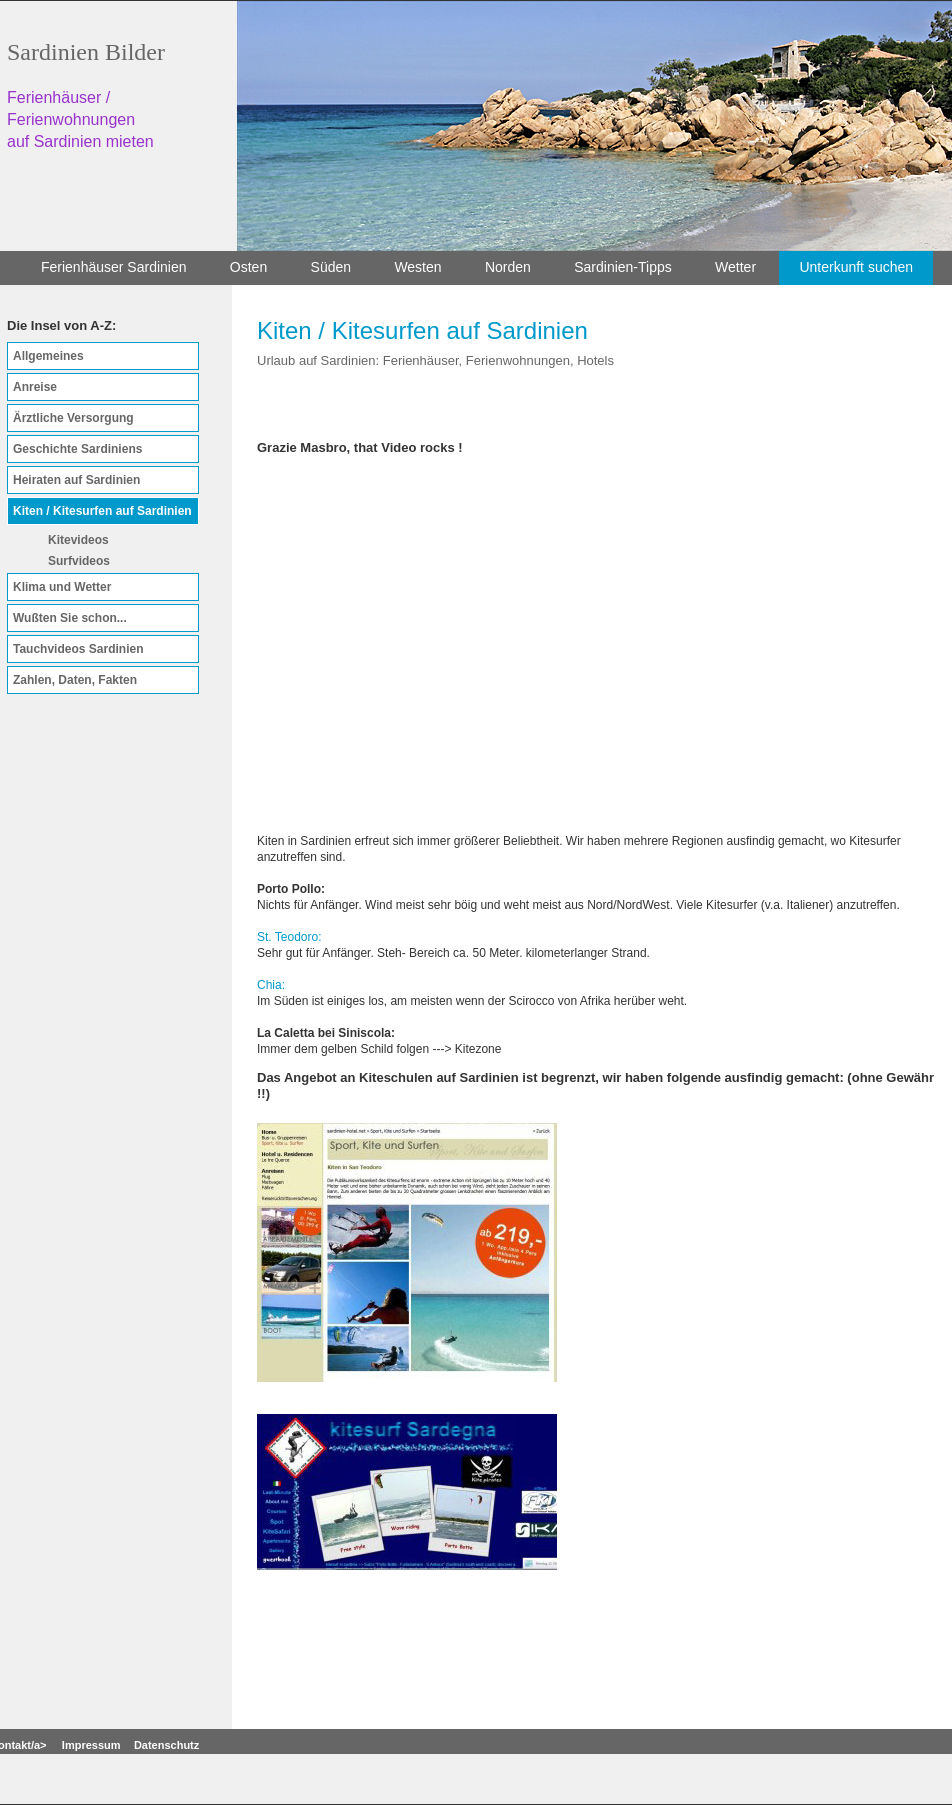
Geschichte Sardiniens (77, 449)
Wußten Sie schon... (70, 618)
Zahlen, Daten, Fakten (75, 680)
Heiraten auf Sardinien (76, 480)
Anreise (35, 387)
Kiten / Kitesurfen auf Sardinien (102, 511)
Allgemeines (48, 356)
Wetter (735, 267)
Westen (417, 267)
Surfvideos (79, 561)
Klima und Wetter (62, 587)
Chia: (271, 985)
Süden (331, 267)
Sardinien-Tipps (623, 267)
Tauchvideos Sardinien (78, 649)
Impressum (91, 1745)
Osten (248, 267)
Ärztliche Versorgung (73, 418)
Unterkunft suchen (856, 267)
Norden (508, 267)
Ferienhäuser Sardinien (114, 267)
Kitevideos (78, 540)
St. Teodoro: (289, 937)
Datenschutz (166, 1745)
